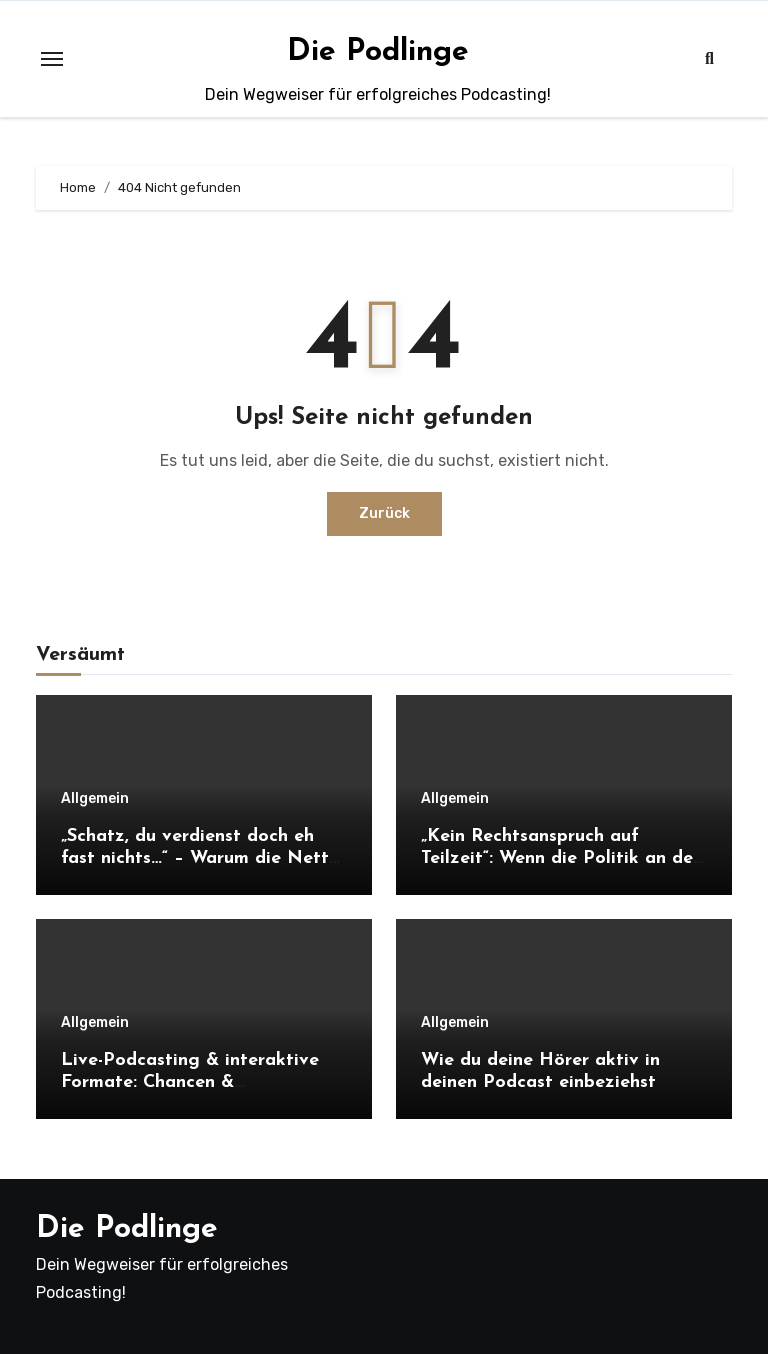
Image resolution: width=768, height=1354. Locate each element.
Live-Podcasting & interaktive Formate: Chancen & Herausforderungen (190, 1082)
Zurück (384, 513)
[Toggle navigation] (52, 59)
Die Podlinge (378, 52)
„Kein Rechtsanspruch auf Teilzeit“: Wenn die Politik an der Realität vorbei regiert (560, 858)
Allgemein (95, 799)
